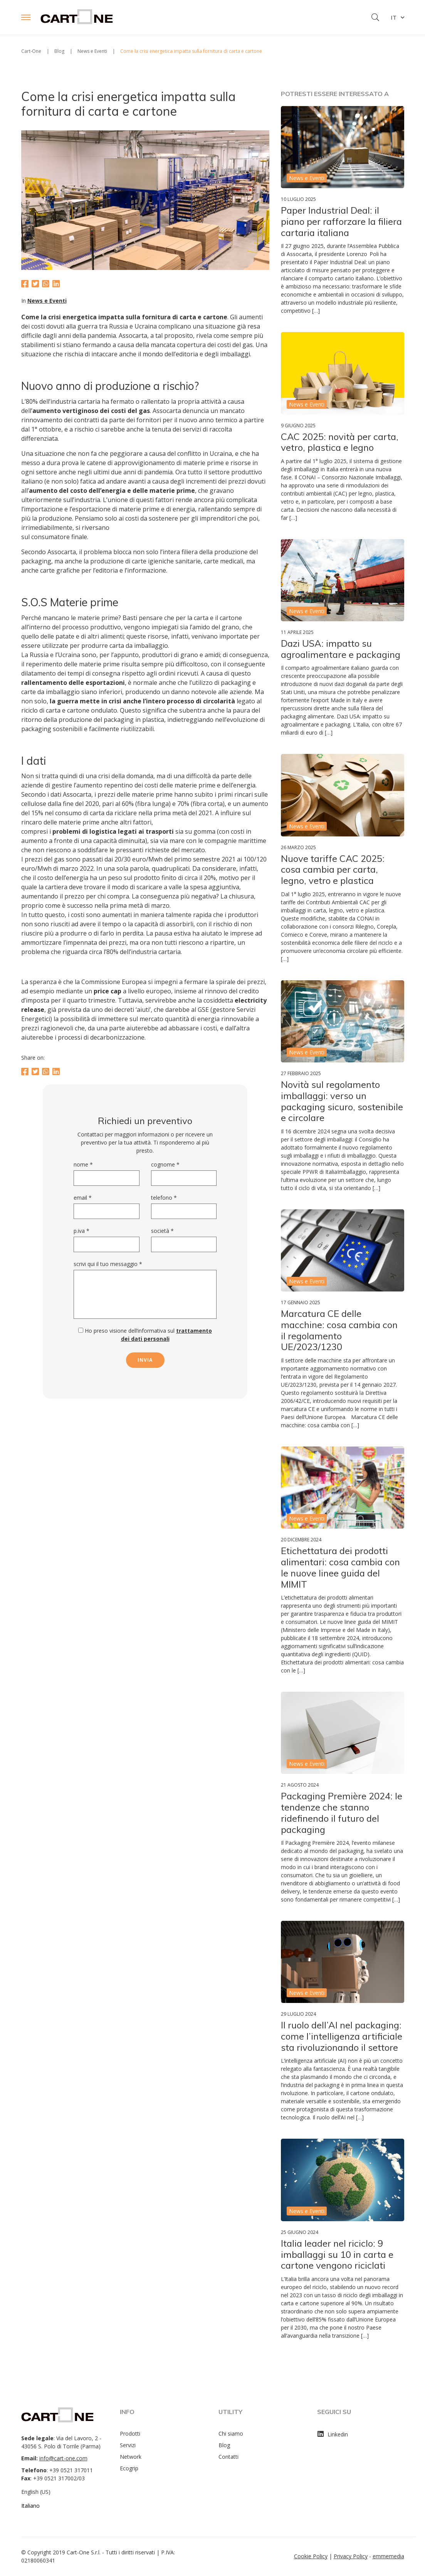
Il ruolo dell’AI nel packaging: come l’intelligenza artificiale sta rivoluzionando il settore (341, 2036)
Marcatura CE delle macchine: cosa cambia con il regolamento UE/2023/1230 (339, 1330)
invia (145, 1360)
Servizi (128, 2445)
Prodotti (130, 2433)
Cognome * (165, 1164)
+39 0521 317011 (71, 2470)
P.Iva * (81, 1230)
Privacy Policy (351, 2556)
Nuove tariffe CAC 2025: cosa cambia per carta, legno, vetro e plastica (333, 870)
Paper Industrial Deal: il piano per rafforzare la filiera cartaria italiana (341, 221)
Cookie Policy (311, 2556)
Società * (162, 1230)
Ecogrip (129, 2468)
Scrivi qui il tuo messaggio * (108, 1264)
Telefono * (164, 1197)
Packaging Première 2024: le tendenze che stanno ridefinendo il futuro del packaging (341, 1812)
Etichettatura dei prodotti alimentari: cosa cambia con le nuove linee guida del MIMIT (340, 1567)
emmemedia (388, 2556)
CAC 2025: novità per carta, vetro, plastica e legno (339, 442)
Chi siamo (230, 2433)
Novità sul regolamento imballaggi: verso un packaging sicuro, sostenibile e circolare (342, 1101)
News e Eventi (47, 300)
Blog (224, 2445)
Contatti (228, 2456)
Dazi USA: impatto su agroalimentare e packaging (340, 648)
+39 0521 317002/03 (59, 2478)
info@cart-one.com (63, 2458)
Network (130, 2456)
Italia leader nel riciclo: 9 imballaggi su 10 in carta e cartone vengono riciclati (337, 2254)
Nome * (83, 1164)
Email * (83, 1197)
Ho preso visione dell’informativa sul (145, 1334)
